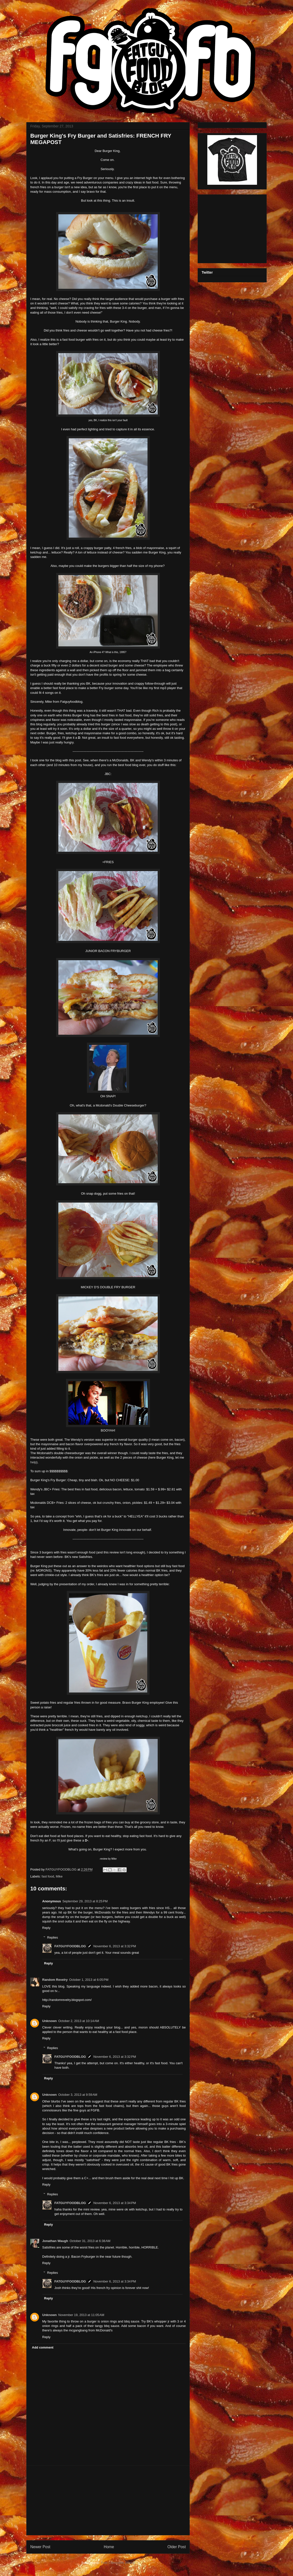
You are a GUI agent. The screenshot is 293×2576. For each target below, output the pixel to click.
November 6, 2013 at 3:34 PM (114, 2203)
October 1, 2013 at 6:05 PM (89, 1980)
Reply (46, 1928)
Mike (59, 1876)
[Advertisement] (108, 2500)
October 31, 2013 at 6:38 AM (90, 2241)
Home (109, 2547)
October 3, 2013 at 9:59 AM (77, 2095)
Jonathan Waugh (55, 2241)
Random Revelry (55, 1980)
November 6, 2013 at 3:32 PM (114, 1946)
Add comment (43, 2347)
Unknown (49, 2021)
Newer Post (40, 2547)
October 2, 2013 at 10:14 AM (78, 2021)
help (33, 1462)
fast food (48, 1876)
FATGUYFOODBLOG (61, 1869)
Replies (52, 1937)
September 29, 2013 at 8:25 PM (85, 1901)
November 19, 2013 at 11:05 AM (81, 2315)
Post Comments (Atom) (118, 2563)
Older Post (176, 2547)
